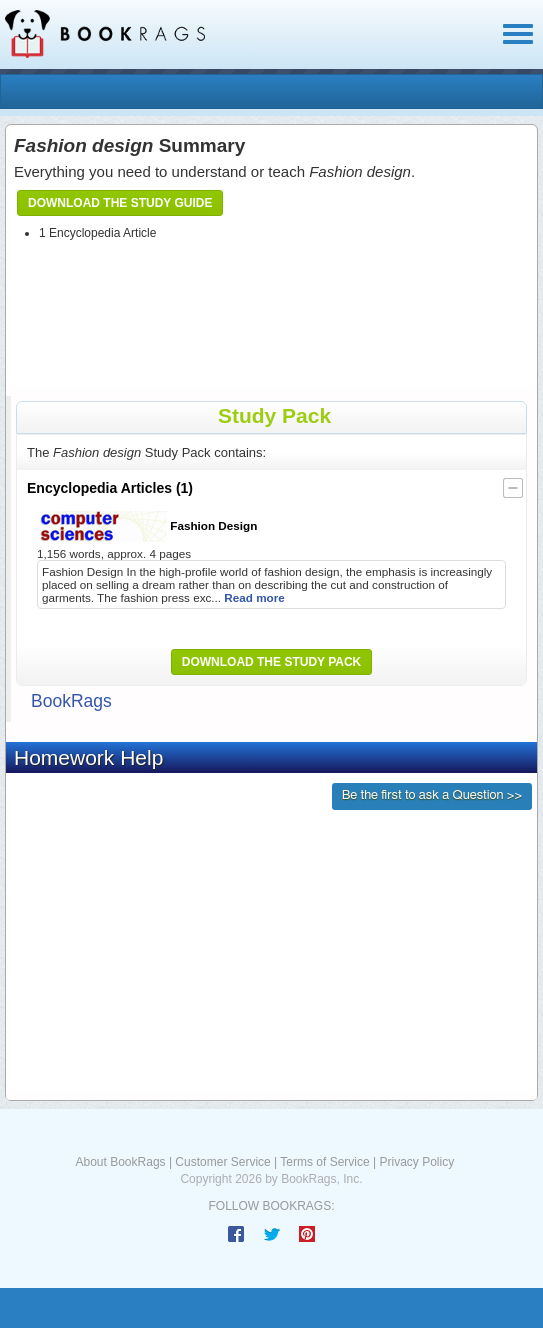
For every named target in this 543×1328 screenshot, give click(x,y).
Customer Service (222, 1162)
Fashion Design (147, 526)
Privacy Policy (416, 1162)
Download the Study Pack (272, 662)
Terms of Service (324, 1162)
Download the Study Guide (120, 203)
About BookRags (121, 1162)
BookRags (71, 701)
